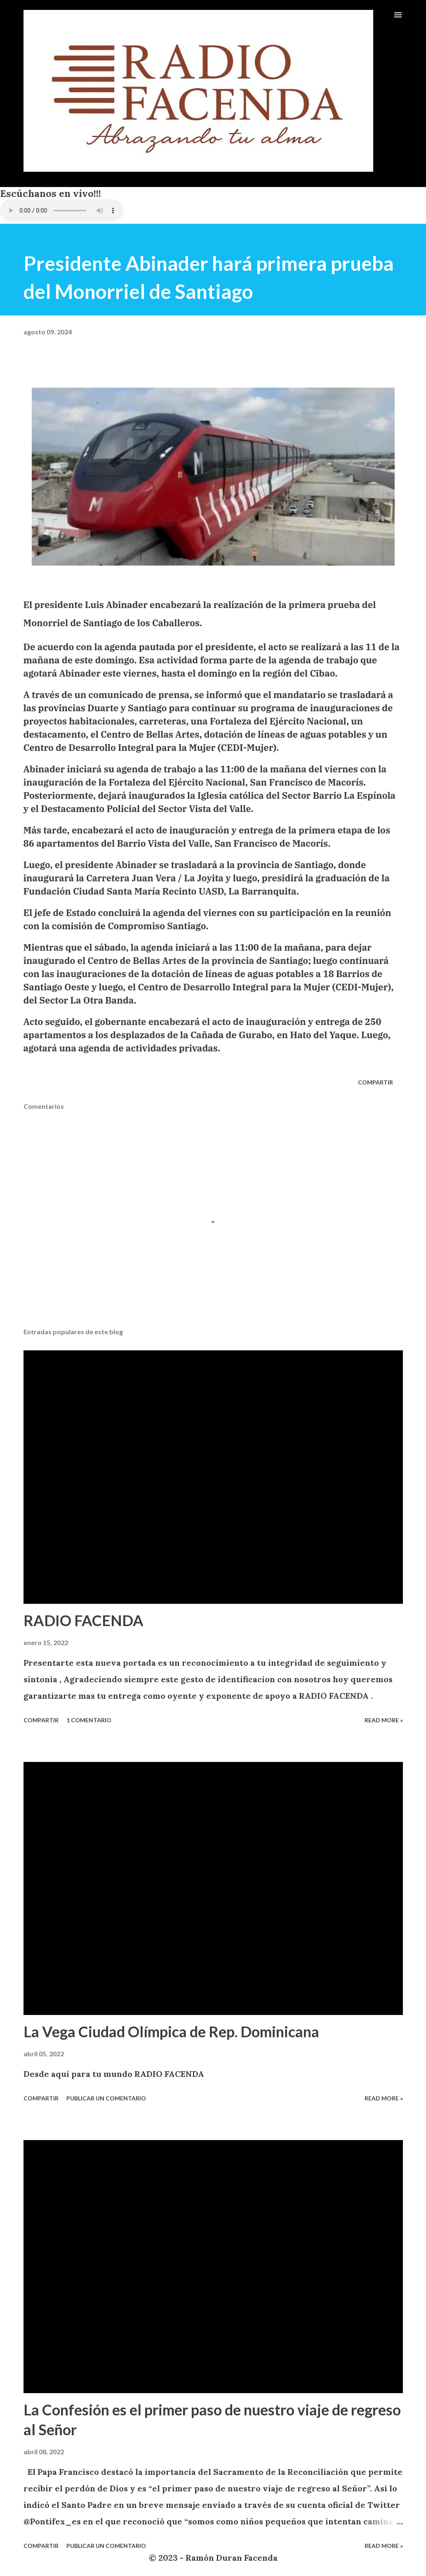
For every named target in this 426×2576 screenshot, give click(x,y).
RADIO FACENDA (84, 1620)
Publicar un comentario (106, 2098)
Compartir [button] (375, 1082)
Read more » (384, 1720)
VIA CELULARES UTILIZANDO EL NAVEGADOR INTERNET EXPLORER (62, 210)
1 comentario (88, 1720)
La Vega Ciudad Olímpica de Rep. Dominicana (171, 2031)
